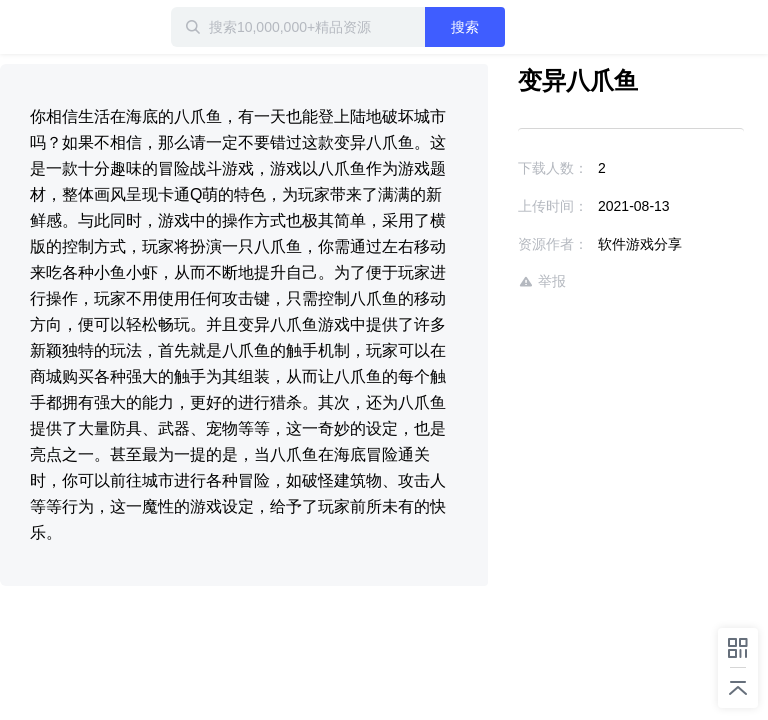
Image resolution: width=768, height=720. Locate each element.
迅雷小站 (105, 27)
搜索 (465, 27)
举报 (542, 281)
